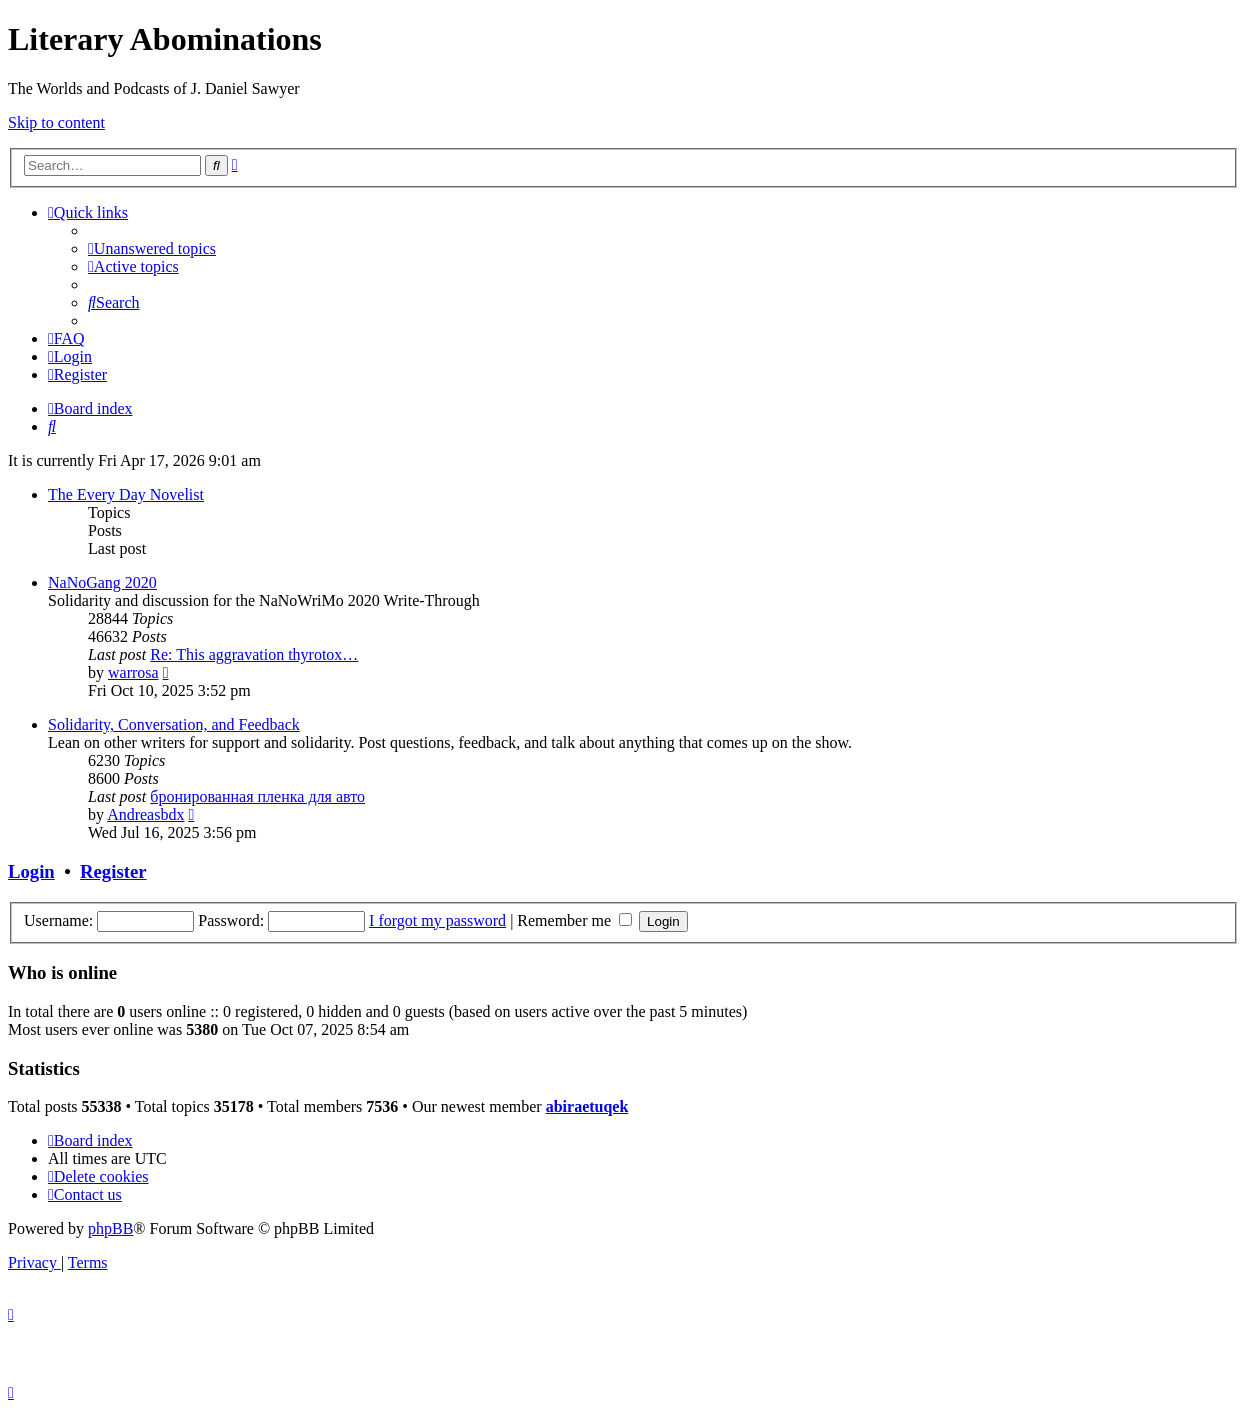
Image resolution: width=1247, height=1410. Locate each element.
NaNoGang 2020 (102, 582)
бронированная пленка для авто (257, 796)
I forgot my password (437, 920)
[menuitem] (152, 248)
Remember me (574, 920)
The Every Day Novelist (126, 494)
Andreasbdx (145, 814)
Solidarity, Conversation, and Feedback (174, 724)
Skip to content (56, 122)
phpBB (110, 1228)
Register (113, 871)
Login (31, 871)
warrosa (133, 672)
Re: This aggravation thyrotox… (254, 654)
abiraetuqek (587, 1106)
